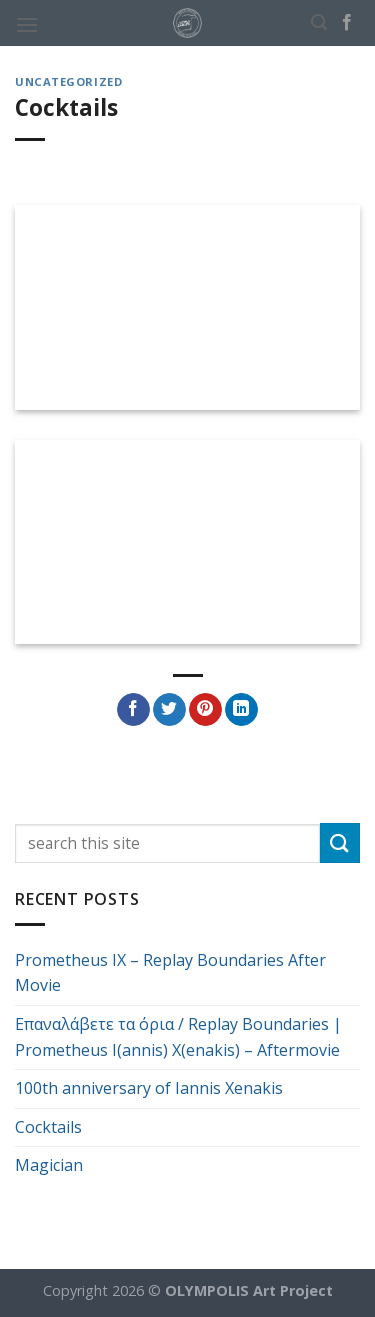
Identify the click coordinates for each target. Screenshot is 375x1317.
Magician (49, 1165)
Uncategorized (68, 81)
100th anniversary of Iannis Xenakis (149, 1088)
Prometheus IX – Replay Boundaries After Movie (170, 973)
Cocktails (48, 1127)
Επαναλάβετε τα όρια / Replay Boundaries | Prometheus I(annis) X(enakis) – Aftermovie (178, 1037)
